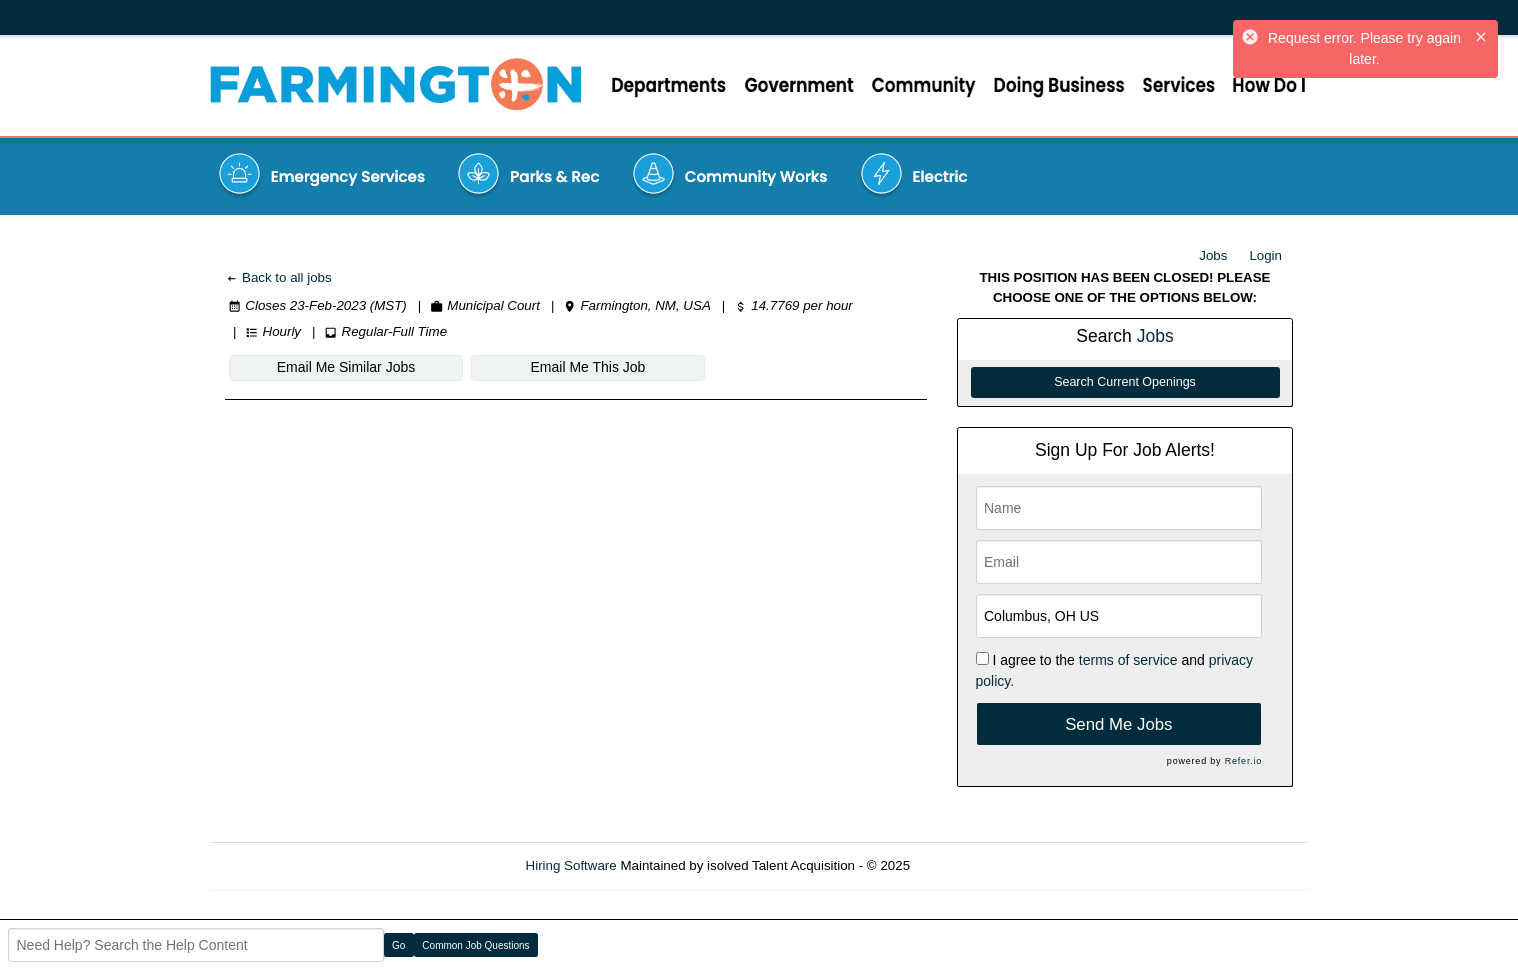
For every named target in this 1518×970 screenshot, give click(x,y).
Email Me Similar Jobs (346, 367)
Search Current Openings (1125, 382)
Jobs (1213, 255)
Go (398, 945)
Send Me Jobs (1118, 724)
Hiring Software (571, 865)
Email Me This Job (588, 367)
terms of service (1128, 660)
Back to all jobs (278, 277)
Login (1265, 255)
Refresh (969, 865)
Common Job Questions (475, 945)
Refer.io (1243, 761)
